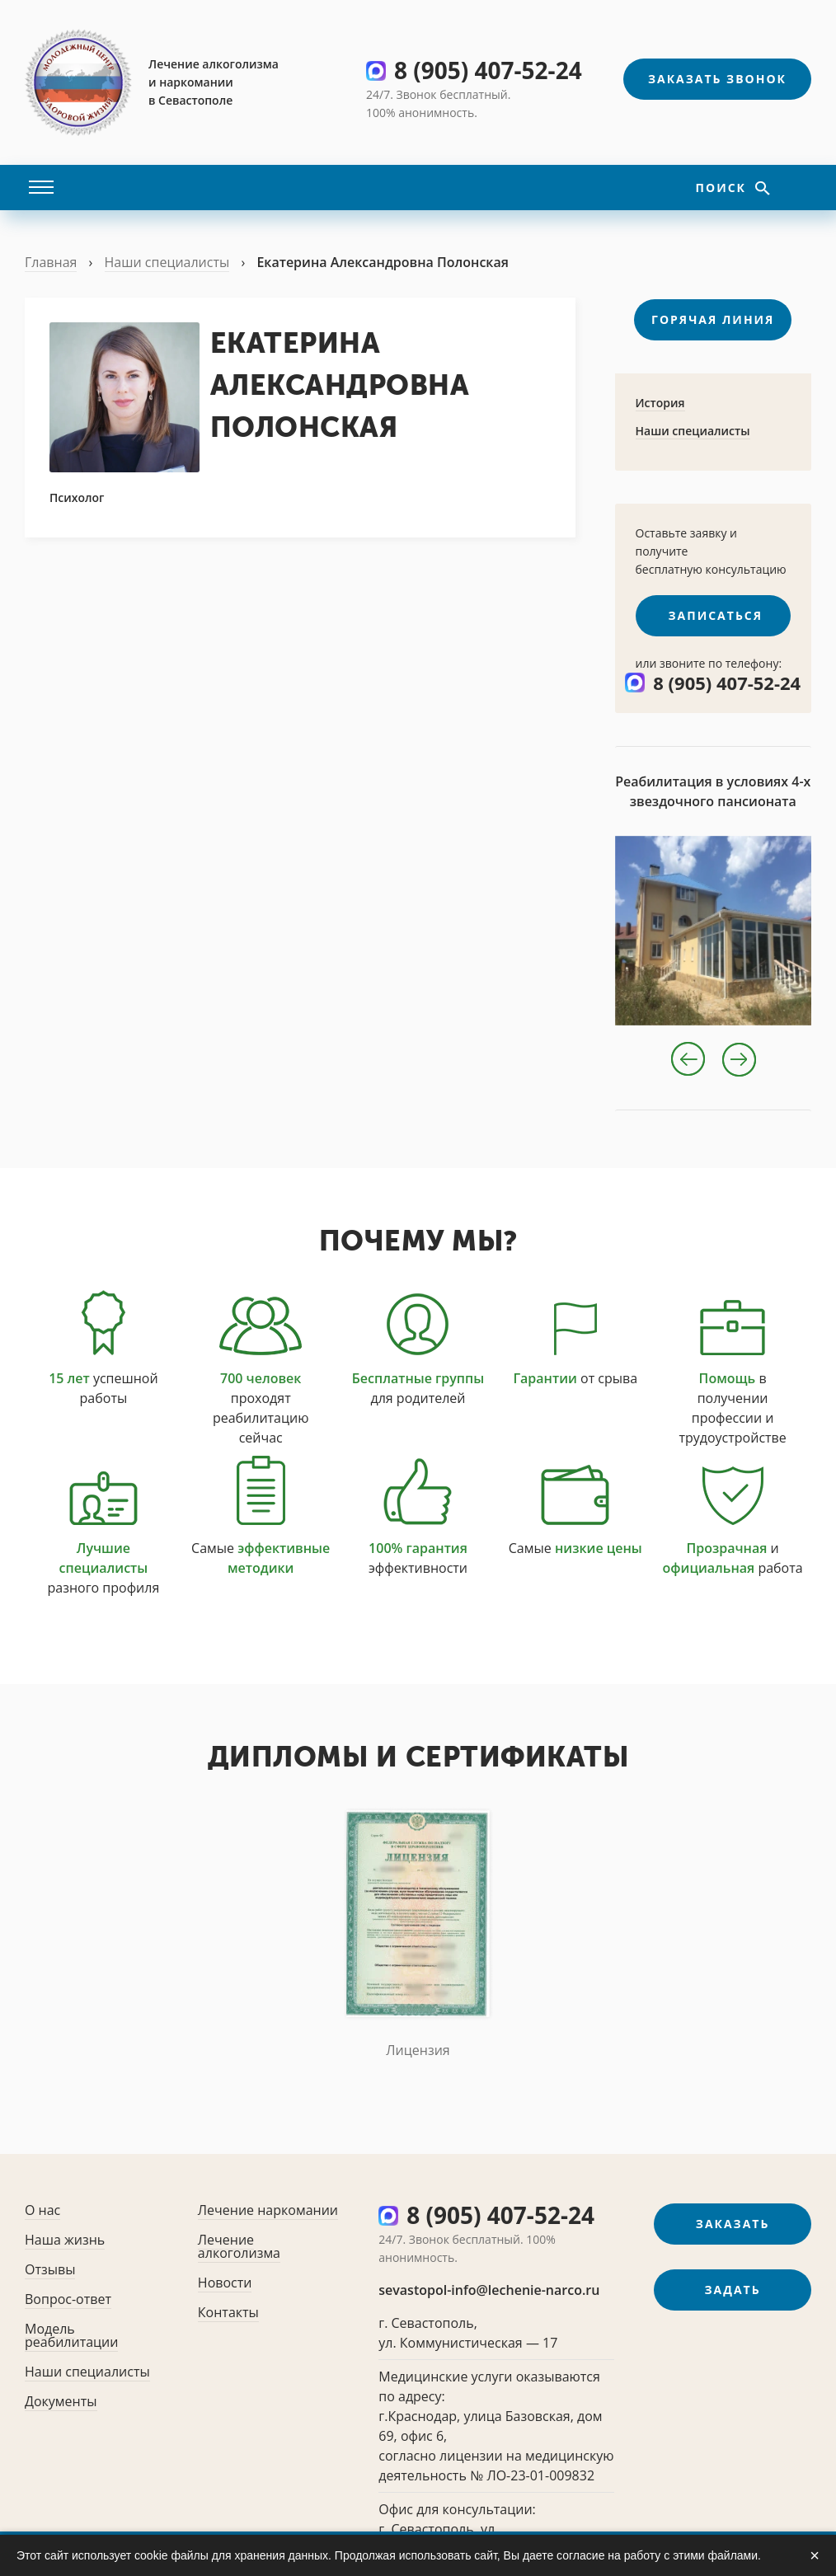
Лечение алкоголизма (239, 2246)
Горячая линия (712, 319)
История (660, 403)
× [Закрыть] (815, 2555)
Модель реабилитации (71, 2335)
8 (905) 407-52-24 (488, 70)
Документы (61, 2401)
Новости (225, 2282)
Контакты (228, 2312)
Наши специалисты (167, 262)
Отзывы (50, 2269)
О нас (42, 2210)
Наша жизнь (65, 2240)
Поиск (723, 187)
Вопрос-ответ (68, 2299)
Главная (51, 262)
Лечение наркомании (268, 2210)
